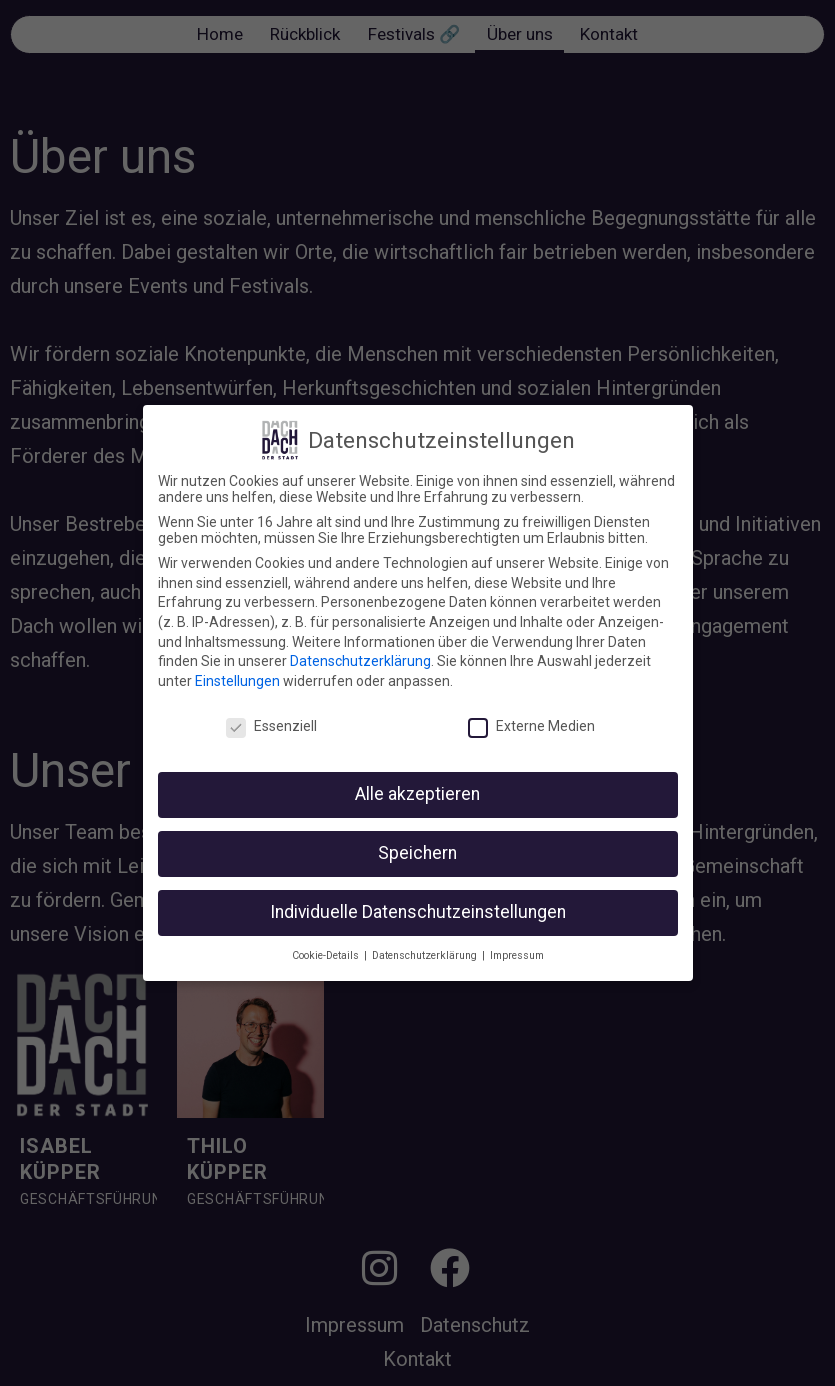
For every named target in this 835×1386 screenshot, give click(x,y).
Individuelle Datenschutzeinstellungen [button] (418, 912)
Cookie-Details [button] (327, 955)
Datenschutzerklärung (360, 661)
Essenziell (271, 726)
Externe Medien (531, 726)
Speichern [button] (417, 853)
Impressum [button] (517, 955)
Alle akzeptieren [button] (417, 794)
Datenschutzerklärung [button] (426, 955)
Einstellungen (237, 681)
